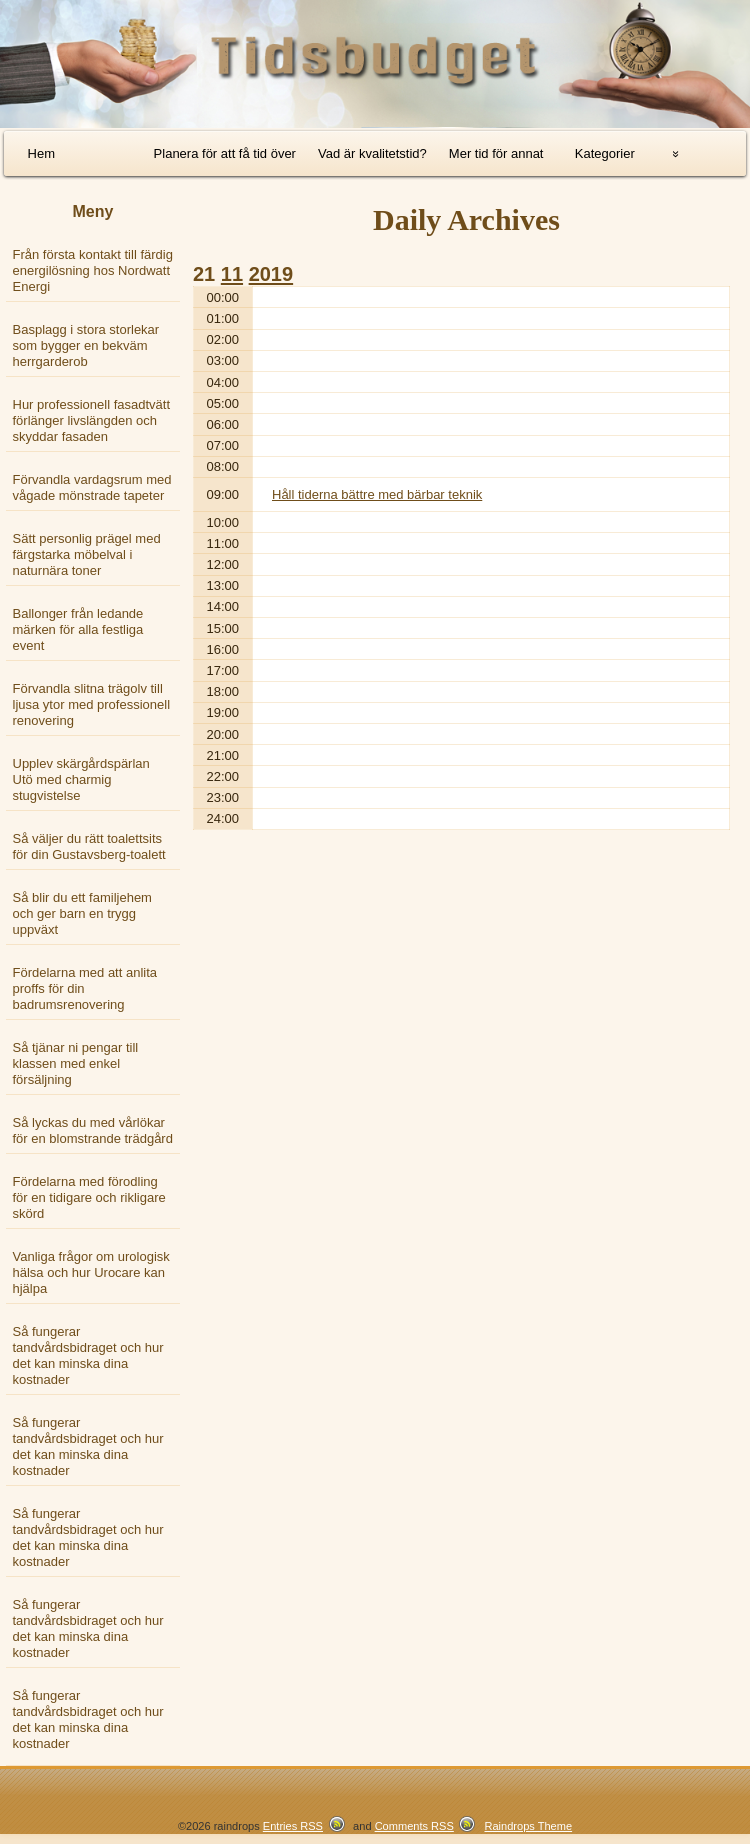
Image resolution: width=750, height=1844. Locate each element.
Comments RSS (414, 1826)
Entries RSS (293, 1826)
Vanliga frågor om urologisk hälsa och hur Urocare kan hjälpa (91, 1272)
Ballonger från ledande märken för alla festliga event (78, 629)
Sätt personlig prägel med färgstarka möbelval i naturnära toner (87, 554)
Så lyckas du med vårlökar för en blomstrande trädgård (93, 1130)
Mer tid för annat (496, 153)
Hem (41, 153)
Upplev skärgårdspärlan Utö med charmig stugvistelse (81, 779)
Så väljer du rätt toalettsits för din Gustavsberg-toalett (89, 846)
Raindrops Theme (528, 1826)
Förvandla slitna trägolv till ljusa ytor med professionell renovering (92, 704)
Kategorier (605, 153)
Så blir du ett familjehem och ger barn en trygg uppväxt (82, 913)
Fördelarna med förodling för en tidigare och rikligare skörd (89, 1197)
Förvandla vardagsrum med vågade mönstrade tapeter (92, 487)
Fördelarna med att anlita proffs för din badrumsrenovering (85, 988)
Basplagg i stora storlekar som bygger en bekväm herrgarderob (86, 345)
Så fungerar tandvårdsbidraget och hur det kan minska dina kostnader (88, 1355)
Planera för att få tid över (225, 153)
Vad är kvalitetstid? (372, 153)
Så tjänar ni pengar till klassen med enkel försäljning (76, 1063)
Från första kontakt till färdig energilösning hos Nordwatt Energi (93, 270)
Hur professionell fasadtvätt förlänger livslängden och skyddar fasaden (92, 420)
